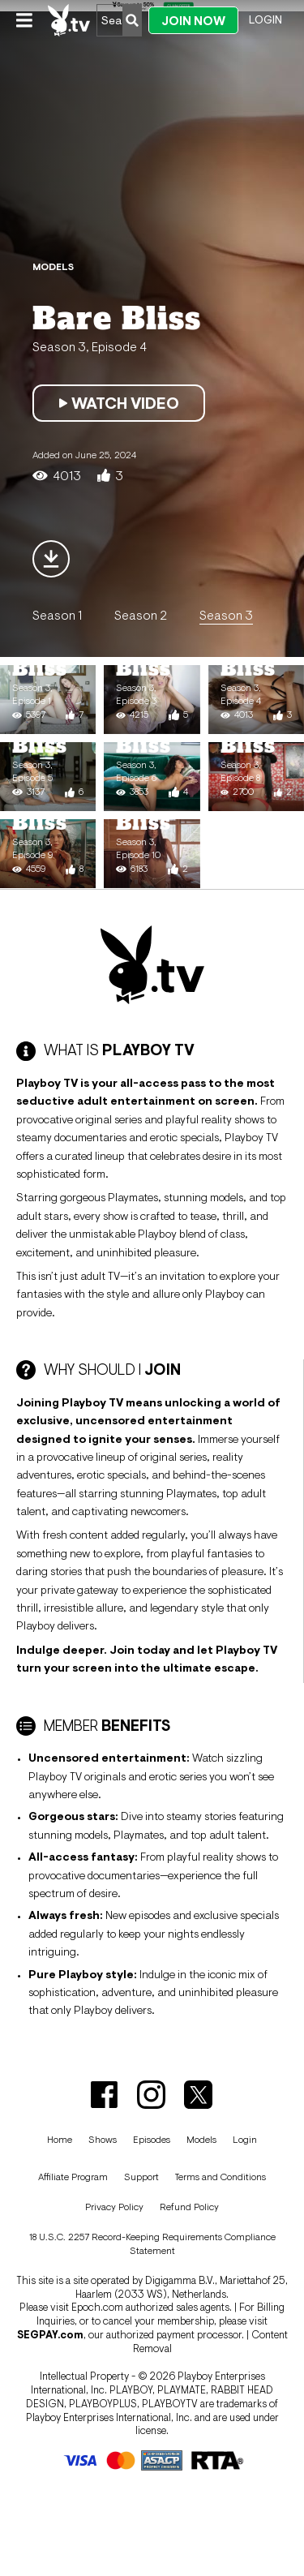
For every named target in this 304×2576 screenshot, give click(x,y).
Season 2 (140, 614)
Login (265, 19)
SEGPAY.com (50, 2334)
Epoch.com (97, 2307)
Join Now (193, 21)
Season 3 (226, 614)
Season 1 (57, 614)
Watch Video (118, 403)
